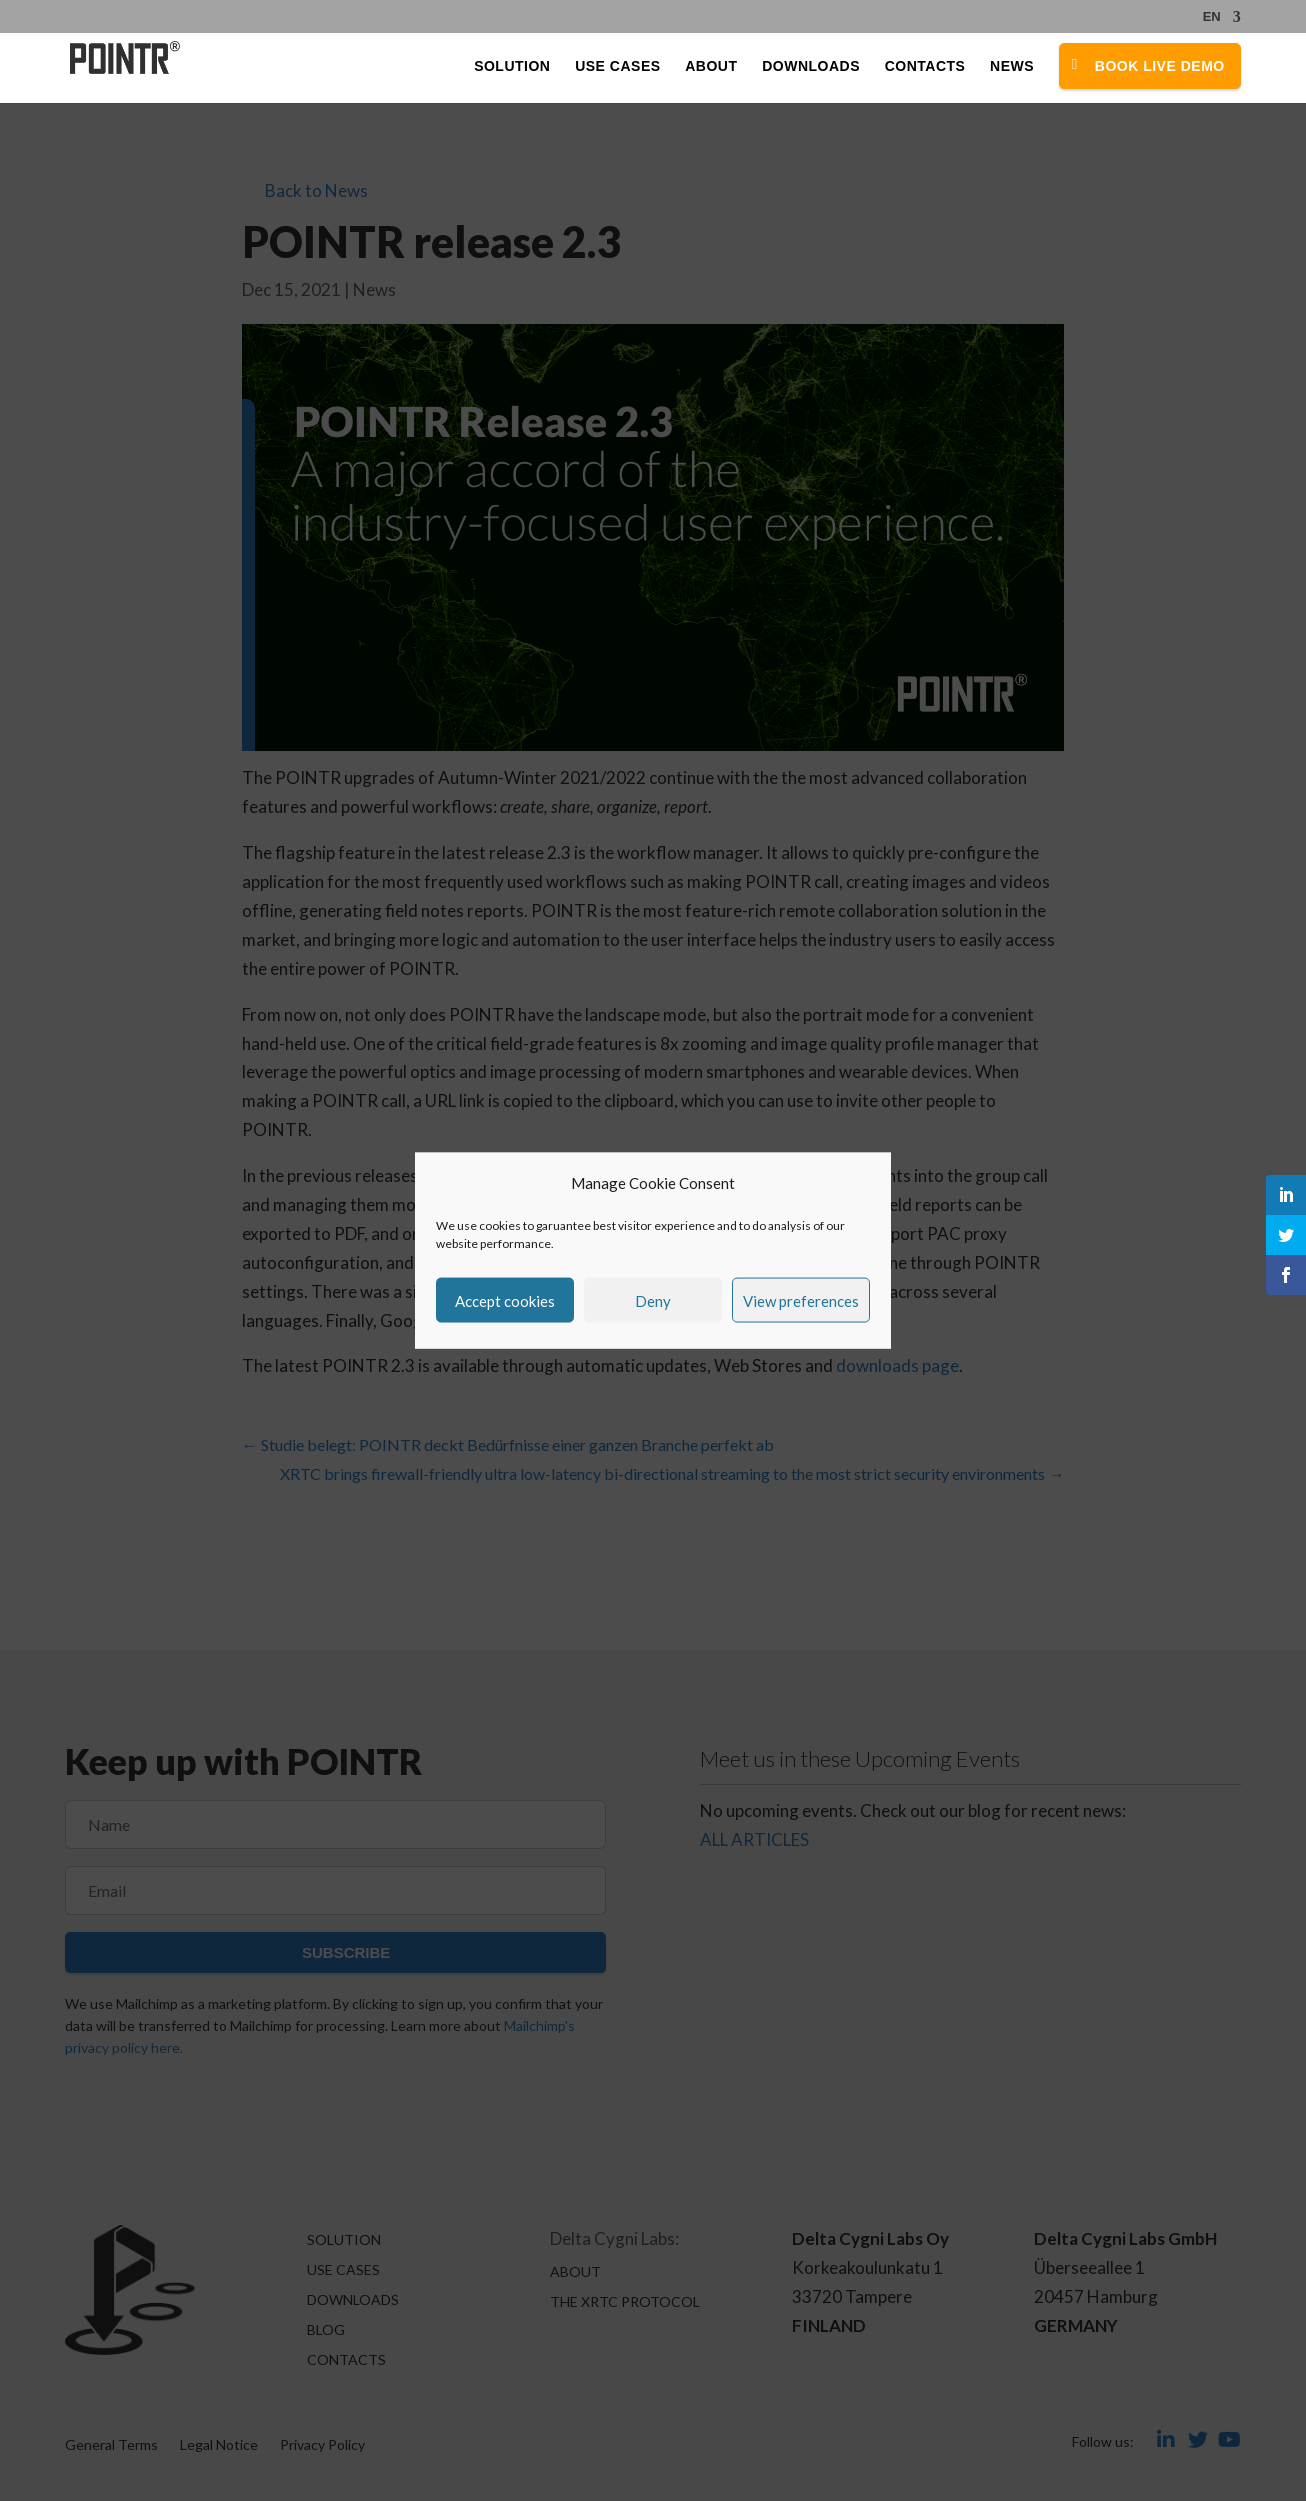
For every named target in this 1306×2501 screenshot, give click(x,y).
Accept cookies (505, 1300)
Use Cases (617, 67)
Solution (512, 67)
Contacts (925, 67)
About (711, 67)
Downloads (811, 67)
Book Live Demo (1160, 67)
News (1012, 67)
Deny (653, 1300)
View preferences (801, 1300)
